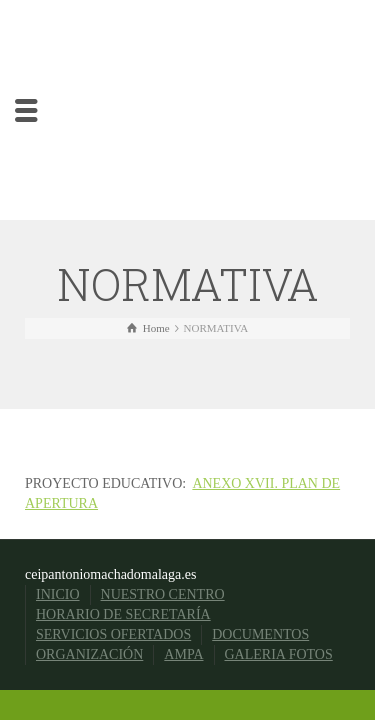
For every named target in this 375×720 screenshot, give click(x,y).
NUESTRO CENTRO (163, 594)
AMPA (183, 654)
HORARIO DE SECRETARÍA (123, 614)
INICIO (58, 594)
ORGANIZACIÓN (89, 654)
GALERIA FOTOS (279, 654)
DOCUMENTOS (260, 634)
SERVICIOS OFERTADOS (113, 634)
